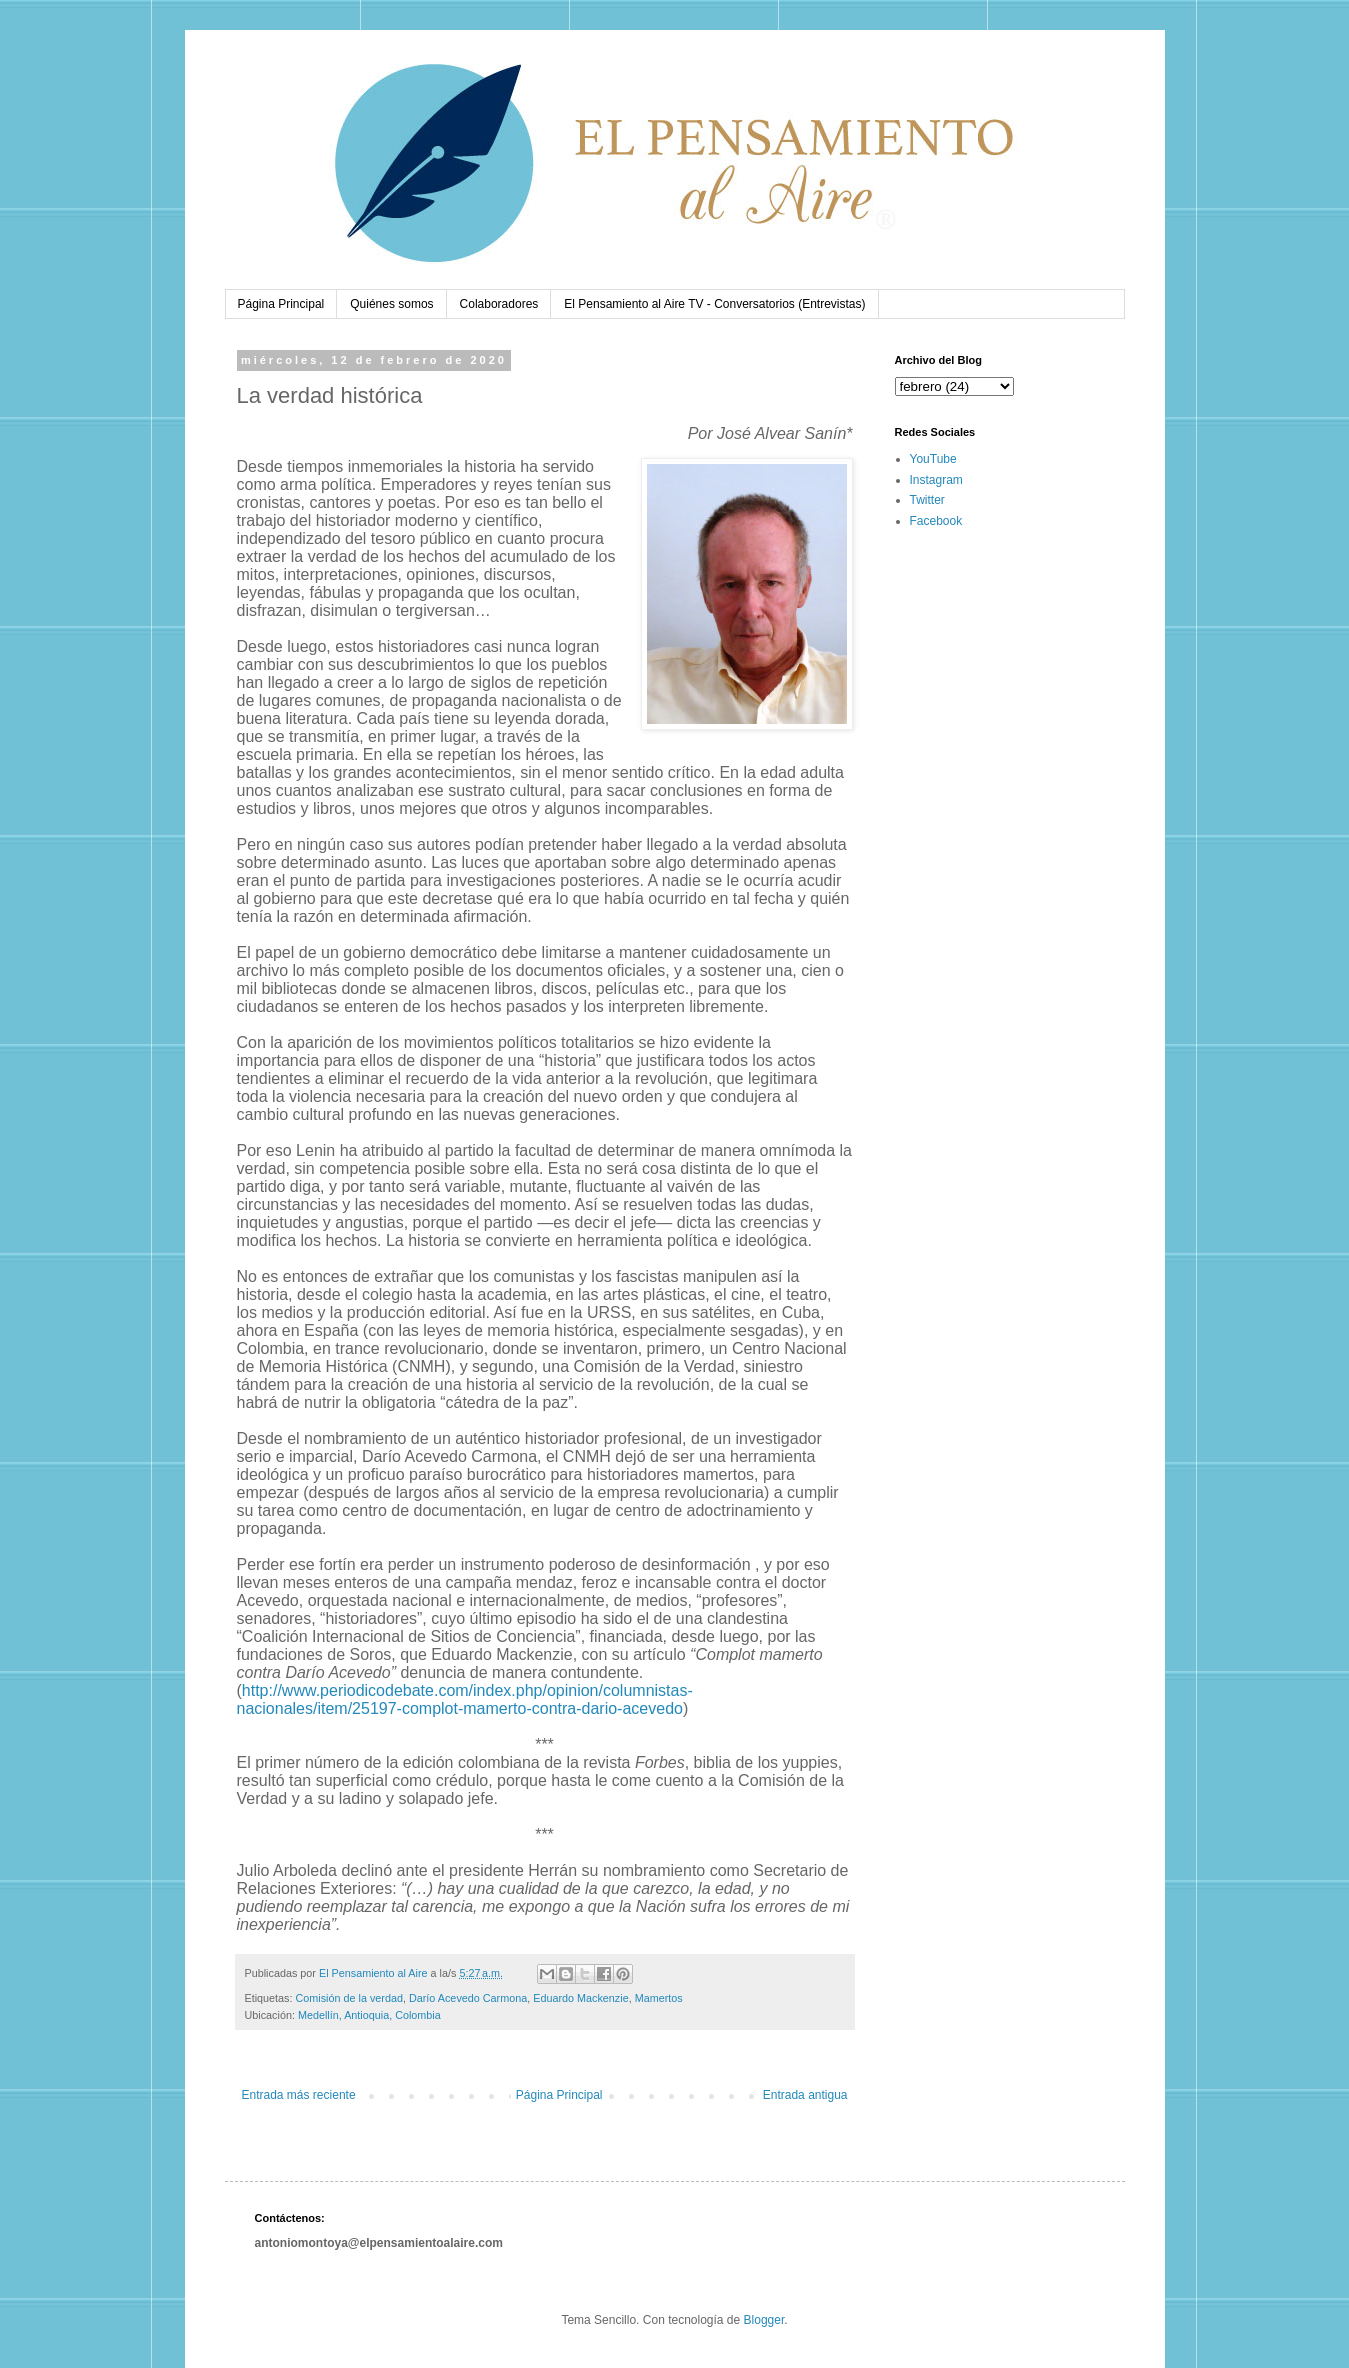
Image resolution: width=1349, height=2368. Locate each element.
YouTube (933, 459)
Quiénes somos (391, 304)
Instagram (936, 480)
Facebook (936, 521)
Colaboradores (499, 304)
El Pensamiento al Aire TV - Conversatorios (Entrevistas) (714, 304)
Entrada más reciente (299, 2095)
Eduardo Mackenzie (580, 1998)
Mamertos (659, 1998)
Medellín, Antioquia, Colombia (369, 2015)
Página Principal (281, 304)
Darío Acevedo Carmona (468, 1998)
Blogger (764, 2320)
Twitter (927, 500)
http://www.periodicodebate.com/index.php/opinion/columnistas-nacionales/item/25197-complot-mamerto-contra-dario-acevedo (465, 1699)
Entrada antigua (805, 2095)
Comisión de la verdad (349, 1998)
